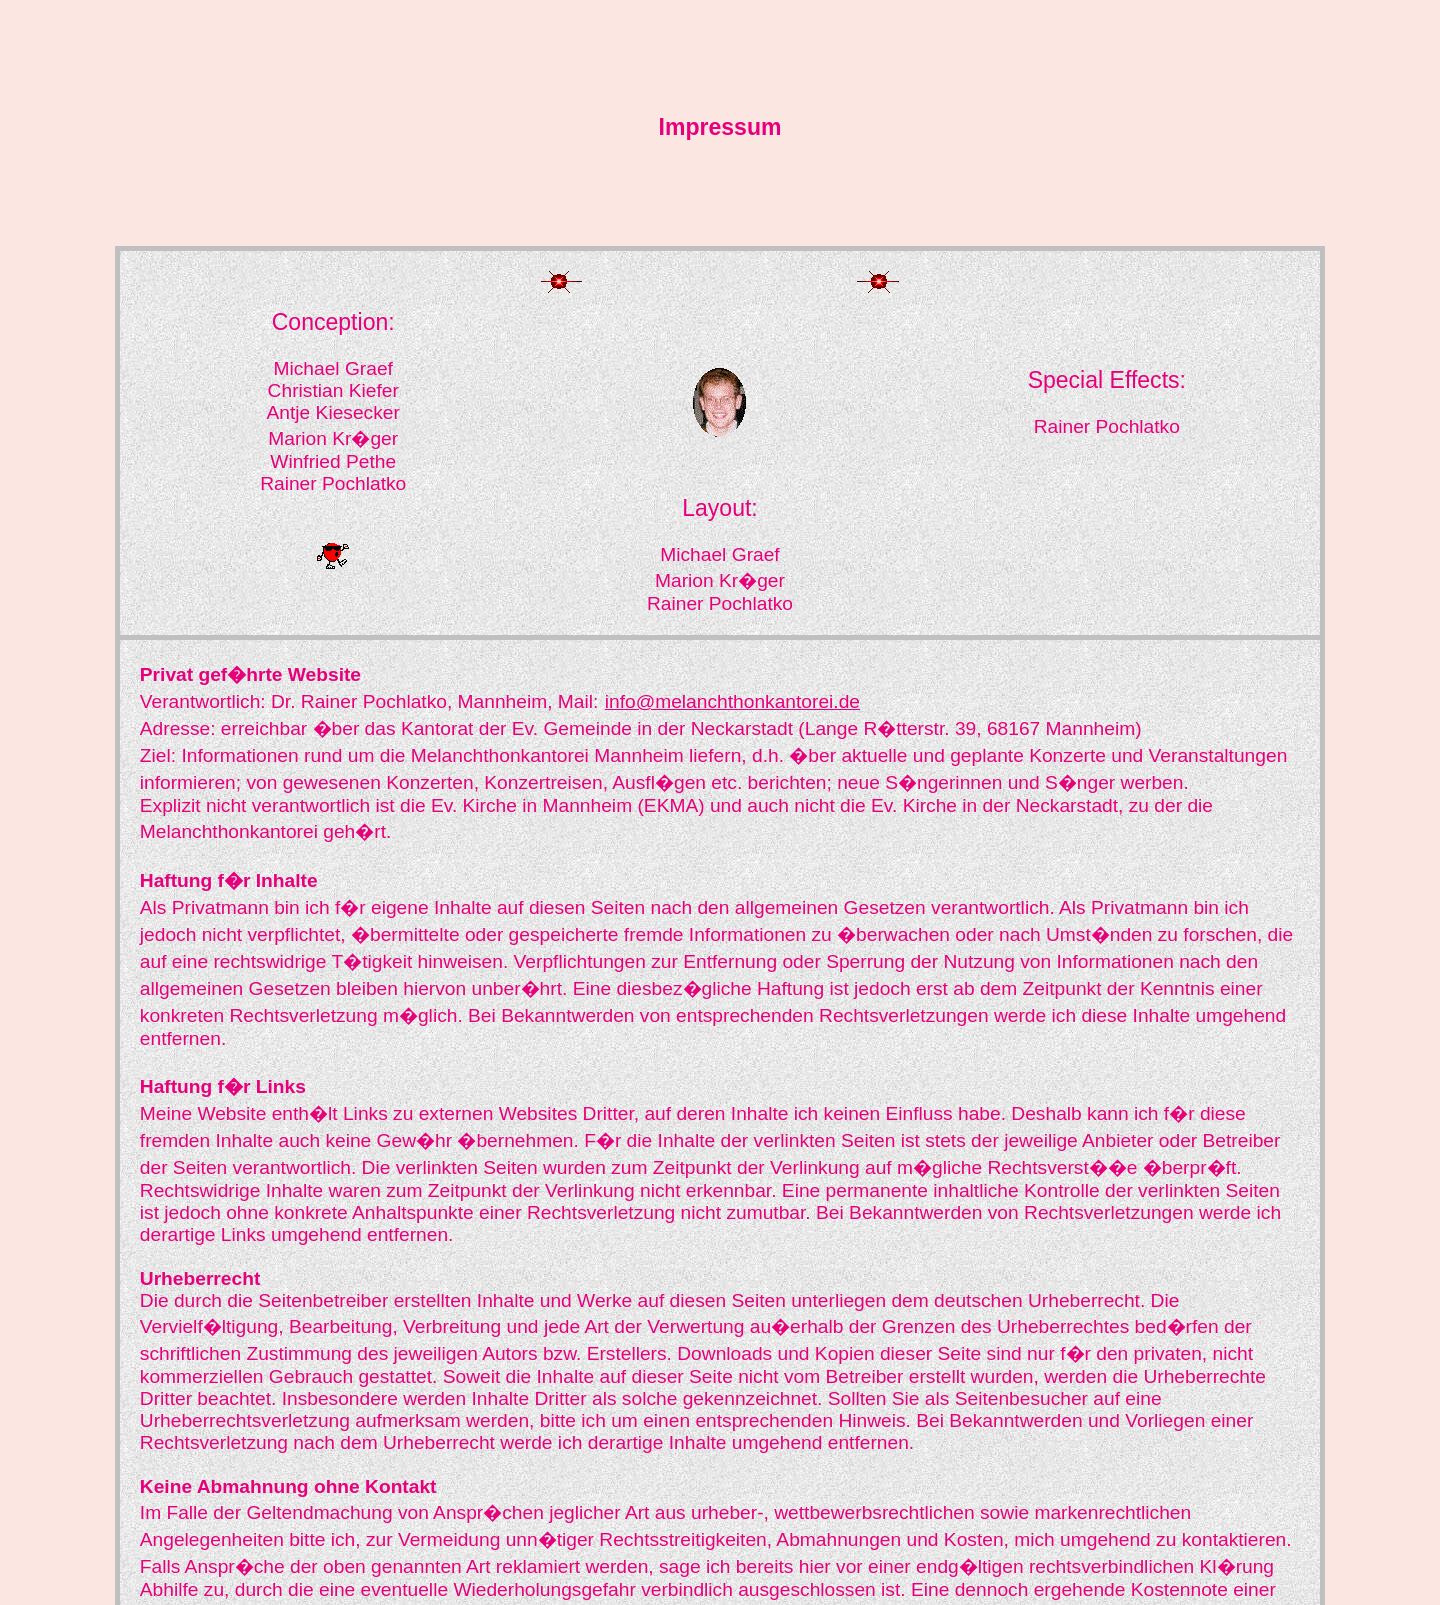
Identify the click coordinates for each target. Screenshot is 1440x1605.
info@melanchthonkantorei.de (732, 701)
